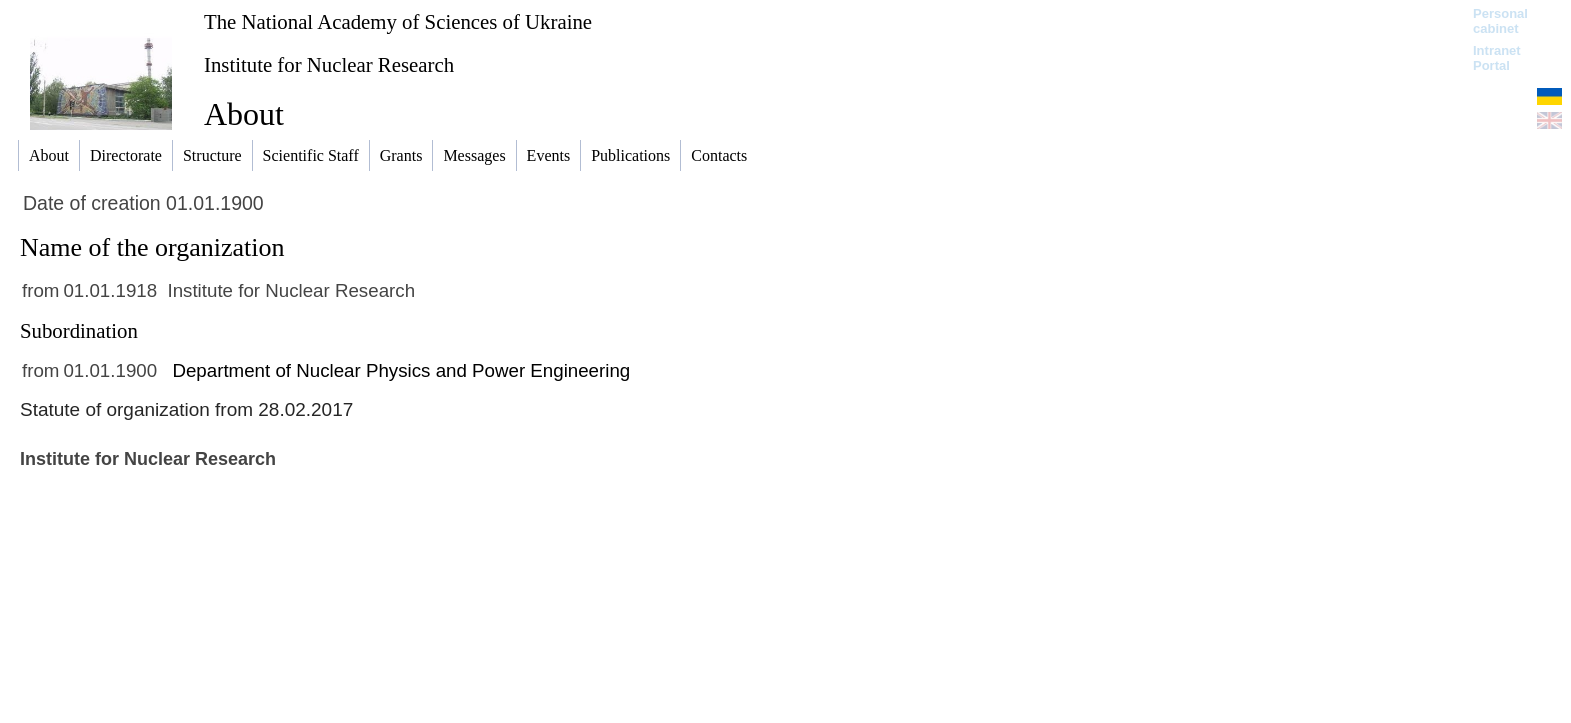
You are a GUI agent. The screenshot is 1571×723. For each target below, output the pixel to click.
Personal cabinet (1500, 21)
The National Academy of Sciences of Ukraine (398, 21)
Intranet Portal (1497, 58)
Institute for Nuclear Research (329, 64)
